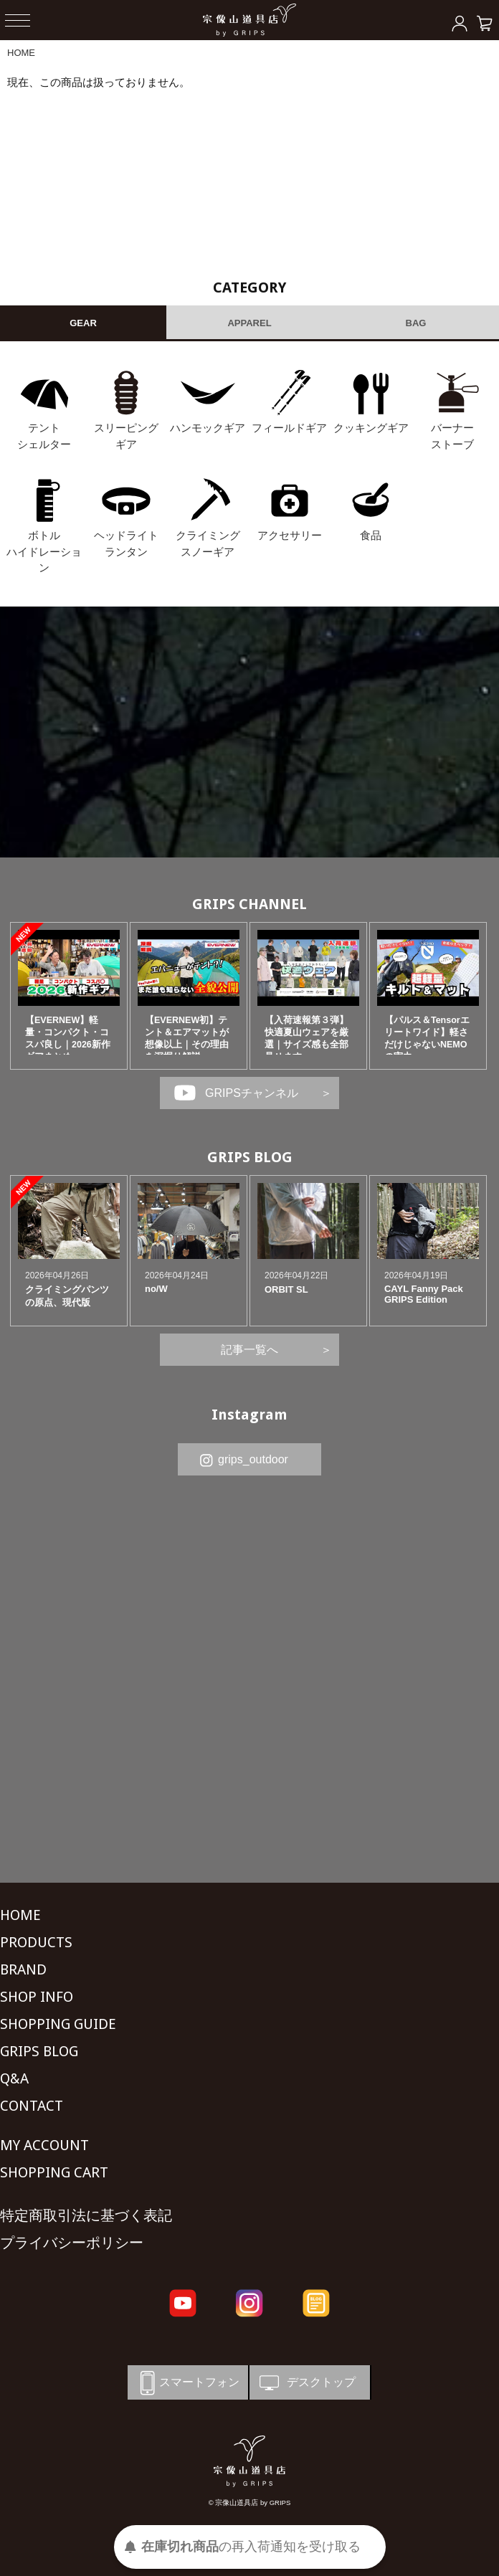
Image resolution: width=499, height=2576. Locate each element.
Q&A (14, 2078)
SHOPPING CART (54, 2172)
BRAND (23, 1969)
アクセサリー (289, 535)
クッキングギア (371, 428)
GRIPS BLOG (250, 1157)
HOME (21, 52)
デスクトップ (306, 2382)
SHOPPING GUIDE (58, 2024)
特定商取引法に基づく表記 (86, 2215)
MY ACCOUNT (44, 2145)
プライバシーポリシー (71, 2242)
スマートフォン (187, 2382)
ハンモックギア (207, 428)
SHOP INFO (36, 1996)
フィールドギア (289, 428)
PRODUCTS (36, 1942)
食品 (370, 535)
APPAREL (249, 323)
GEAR (83, 323)
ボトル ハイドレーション (44, 551)
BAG (416, 323)
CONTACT (31, 2105)
